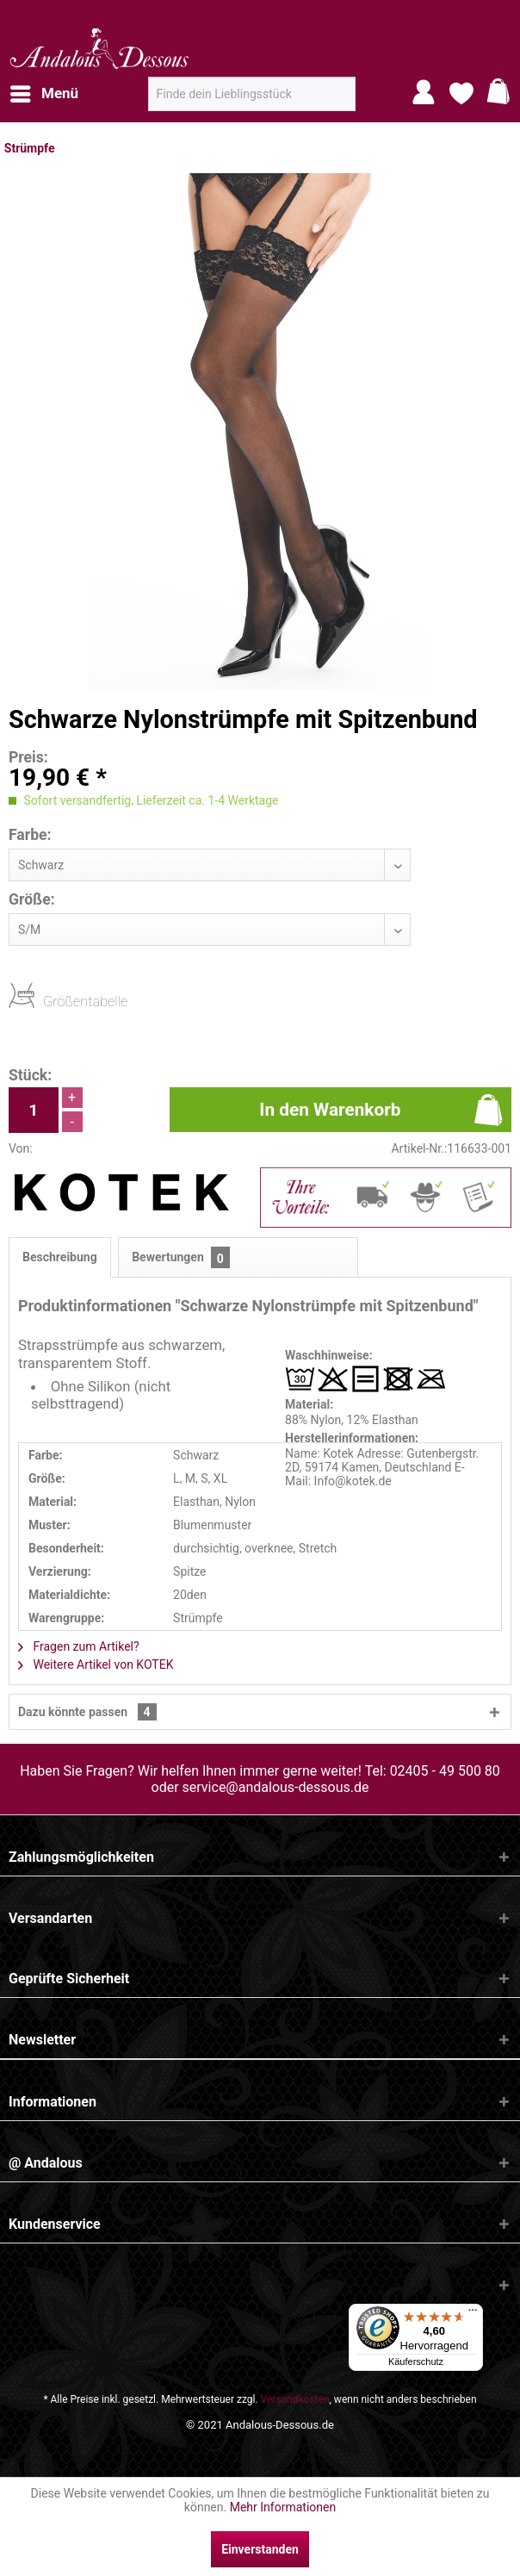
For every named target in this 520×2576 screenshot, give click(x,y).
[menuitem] (43, 94)
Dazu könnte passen (87, 1712)
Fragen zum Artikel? (78, 1646)
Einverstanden (260, 2549)
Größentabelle (48, 1000)
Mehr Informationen (283, 2507)
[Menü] (472, 2314)
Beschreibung (59, 1257)
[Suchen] (337, 101)
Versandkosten (295, 2399)
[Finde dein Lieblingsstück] (252, 94)
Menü (44, 91)
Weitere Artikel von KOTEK (95, 1664)
